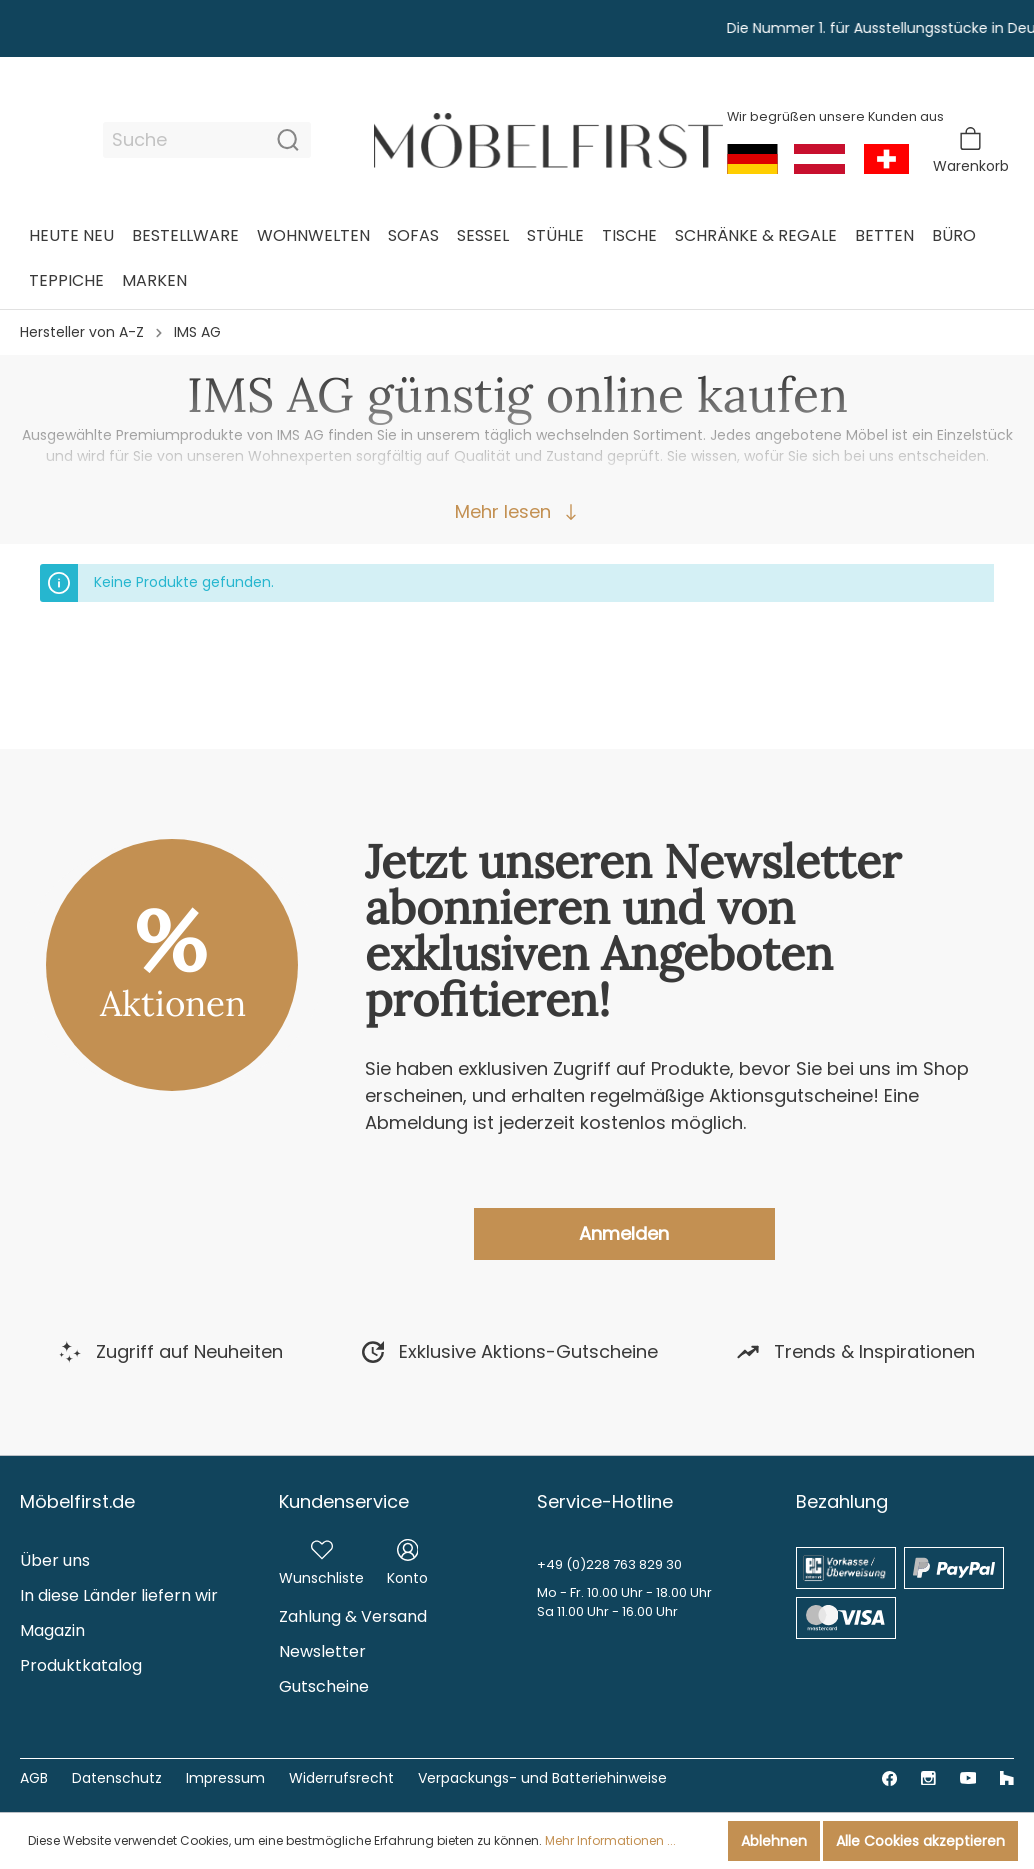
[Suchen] (288, 140)
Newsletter (322, 1651)
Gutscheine (324, 1686)
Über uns (55, 1560)
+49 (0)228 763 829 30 (609, 1564)
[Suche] (185, 140)
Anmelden (624, 1233)
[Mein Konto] (407, 1559)
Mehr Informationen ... (610, 1840)
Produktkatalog (81, 1665)
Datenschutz (117, 1778)
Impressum (225, 1778)
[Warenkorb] (971, 150)
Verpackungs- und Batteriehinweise (542, 1778)
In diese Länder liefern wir (119, 1595)
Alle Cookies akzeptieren (920, 1841)
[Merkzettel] (321, 1559)
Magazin (52, 1630)
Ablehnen (774, 1841)
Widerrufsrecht (341, 1778)
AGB (34, 1778)
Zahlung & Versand (353, 1616)
